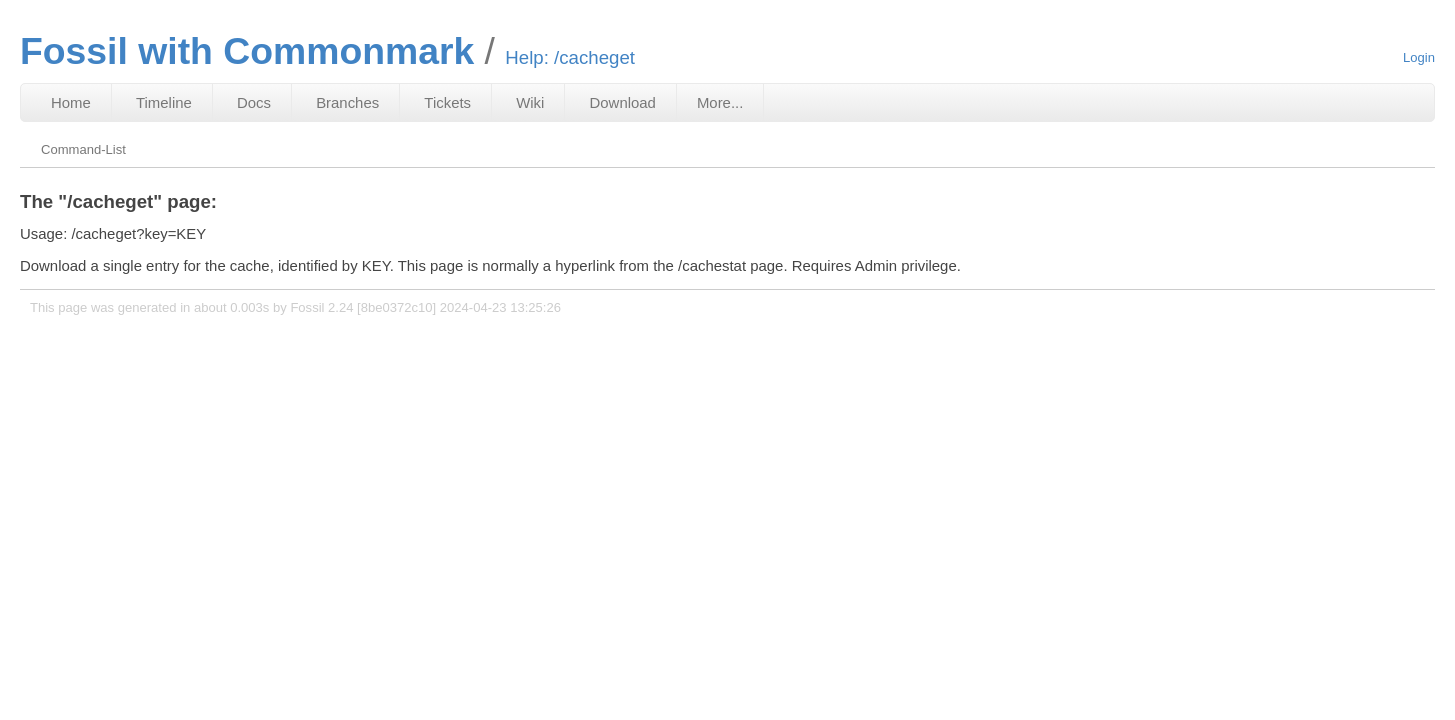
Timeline (164, 102)
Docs (254, 102)
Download (623, 102)
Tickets (447, 102)
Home (71, 102)
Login (1419, 57)
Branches (347, 102)
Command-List (83, 149)
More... (720, 102)
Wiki (530, 102)
